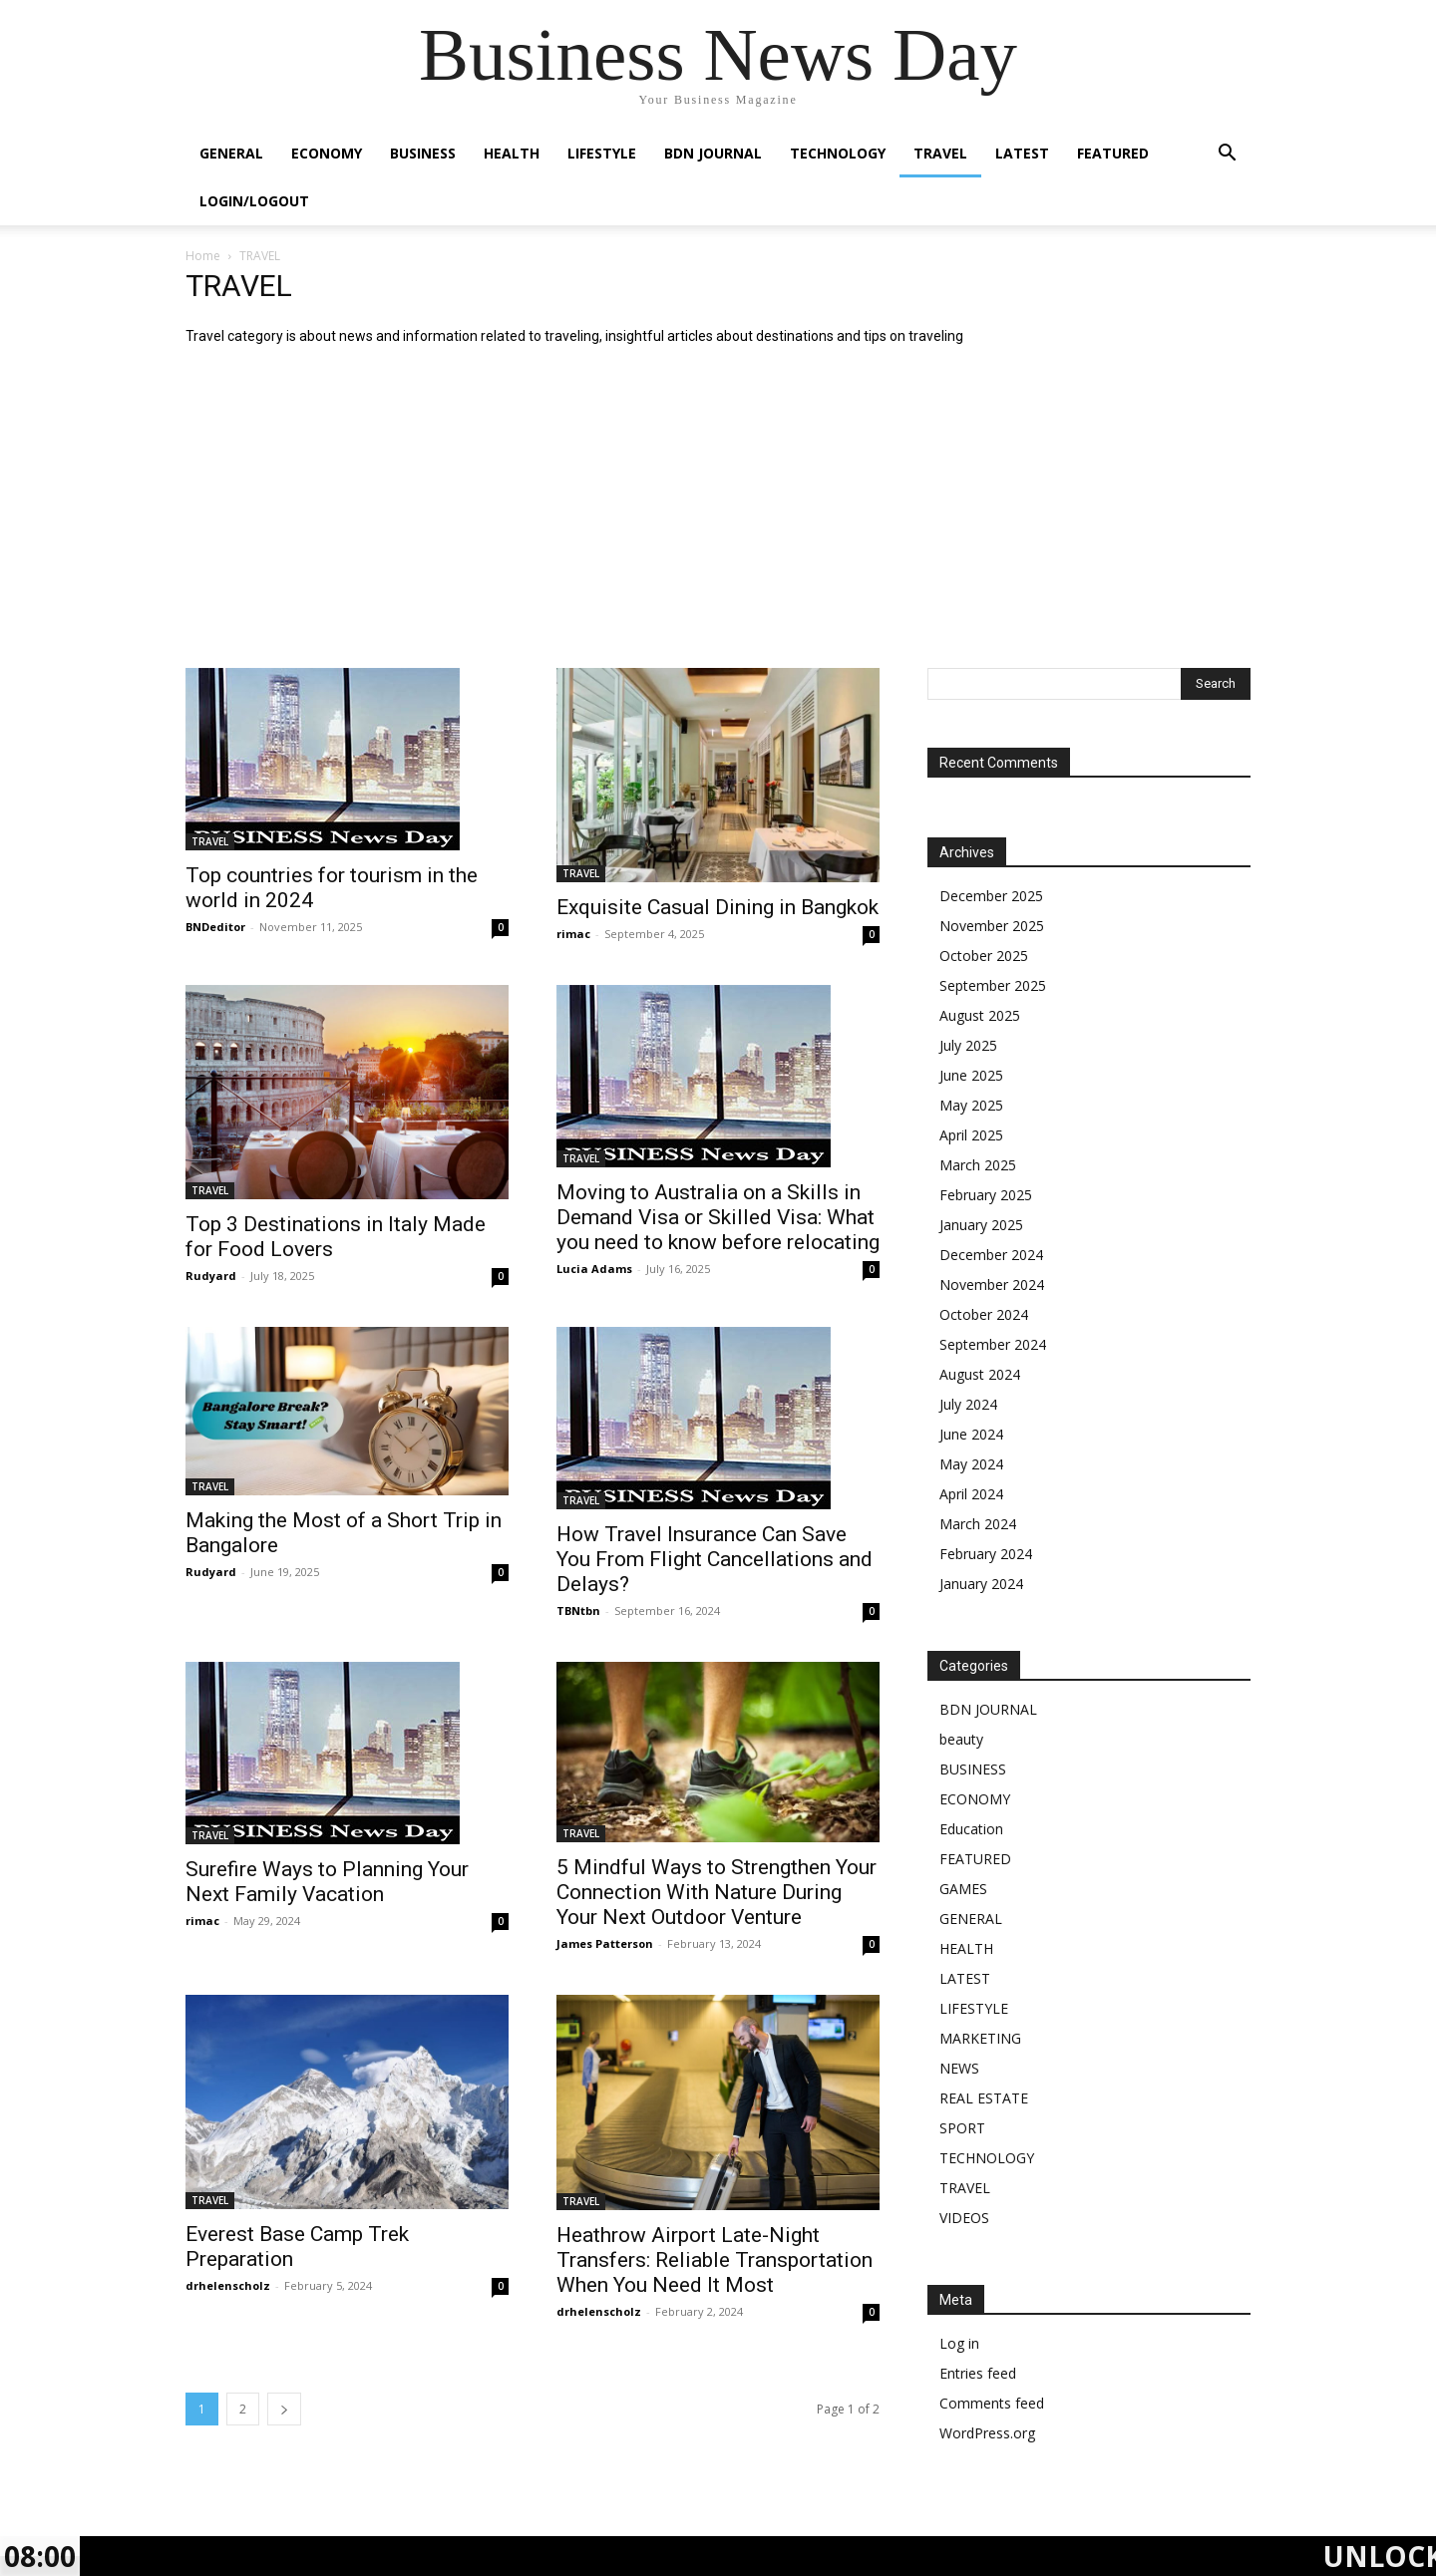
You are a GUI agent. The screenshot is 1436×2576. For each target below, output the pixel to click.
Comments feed (991, 2403)
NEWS (959, 2068)
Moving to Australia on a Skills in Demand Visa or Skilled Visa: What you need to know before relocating (718, 1217)
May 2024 (971, 1463)
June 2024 (971, 1434)
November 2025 (991, 925)
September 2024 (992, 1344)
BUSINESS (423, 153)
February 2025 (985, 1194)
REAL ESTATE (983, 2098)
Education (971, 1828)
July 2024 (968, 1404)
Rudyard (210, 1275)
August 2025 (979, 1015)
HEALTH (511, 153)
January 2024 (981, 1583)
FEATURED (1113, 153)
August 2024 (979, 1374)
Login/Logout (254, 200)
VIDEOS (964, 2217)
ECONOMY (326, 153)
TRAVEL (940, 153)
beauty (961, 1739)
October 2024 (983, 1314)
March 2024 (977, 1523)
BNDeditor (215, 926)
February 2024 (985, 1553)
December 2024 (991, 1254)
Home (202, 255)
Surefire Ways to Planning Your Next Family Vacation (327, 1881)
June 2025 (971, 1075)
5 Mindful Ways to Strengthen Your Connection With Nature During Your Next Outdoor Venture (716, 1892)
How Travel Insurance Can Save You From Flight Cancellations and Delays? (714, 1559)
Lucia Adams (594, 1268)
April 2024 (971, 1493)
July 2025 (968, 1045)
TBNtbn (578, 1610)
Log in (959, 2343)
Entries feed (977, 2373)
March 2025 (977, 1164)
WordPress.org (987, 2432)
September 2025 (992, 985)
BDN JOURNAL (713, 153)
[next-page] (284, 2409)
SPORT (962, 2127)
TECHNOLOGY (838, 153)
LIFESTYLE (601, 153)
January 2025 (981, 1224)
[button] (1227, 155)
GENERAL (231, 153)
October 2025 (983, 955)
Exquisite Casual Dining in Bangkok (717, 907)
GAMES (963, 1888)
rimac (573, 933)
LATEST (1022, 153)
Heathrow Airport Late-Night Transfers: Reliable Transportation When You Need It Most (714, 2260)
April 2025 (971, 1135)
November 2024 (991, 1284)
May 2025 (971, 1105)
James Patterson (604, 1943)
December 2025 (991, 895)
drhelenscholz (227, 2285)
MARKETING (980, 2038)
